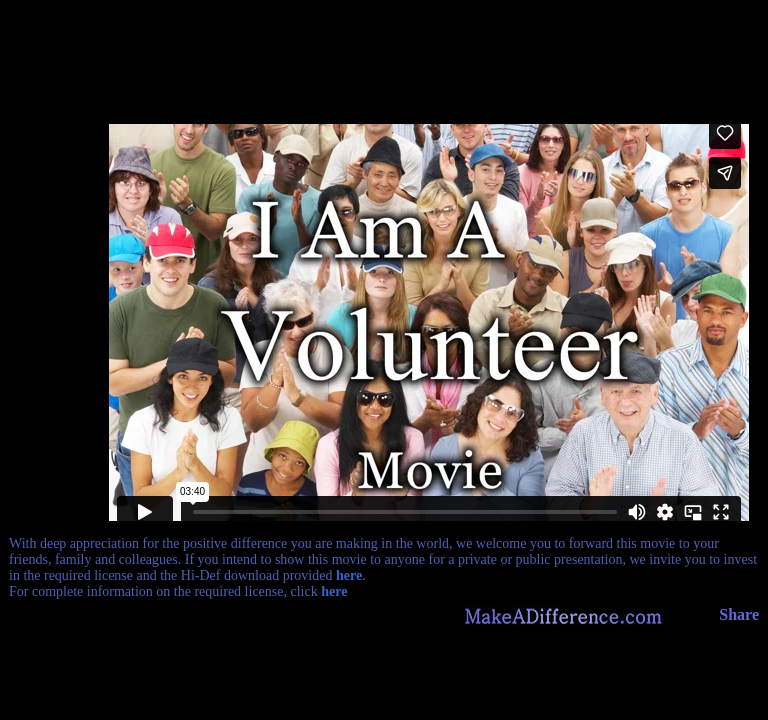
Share (739, 614)
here (349, 575)
